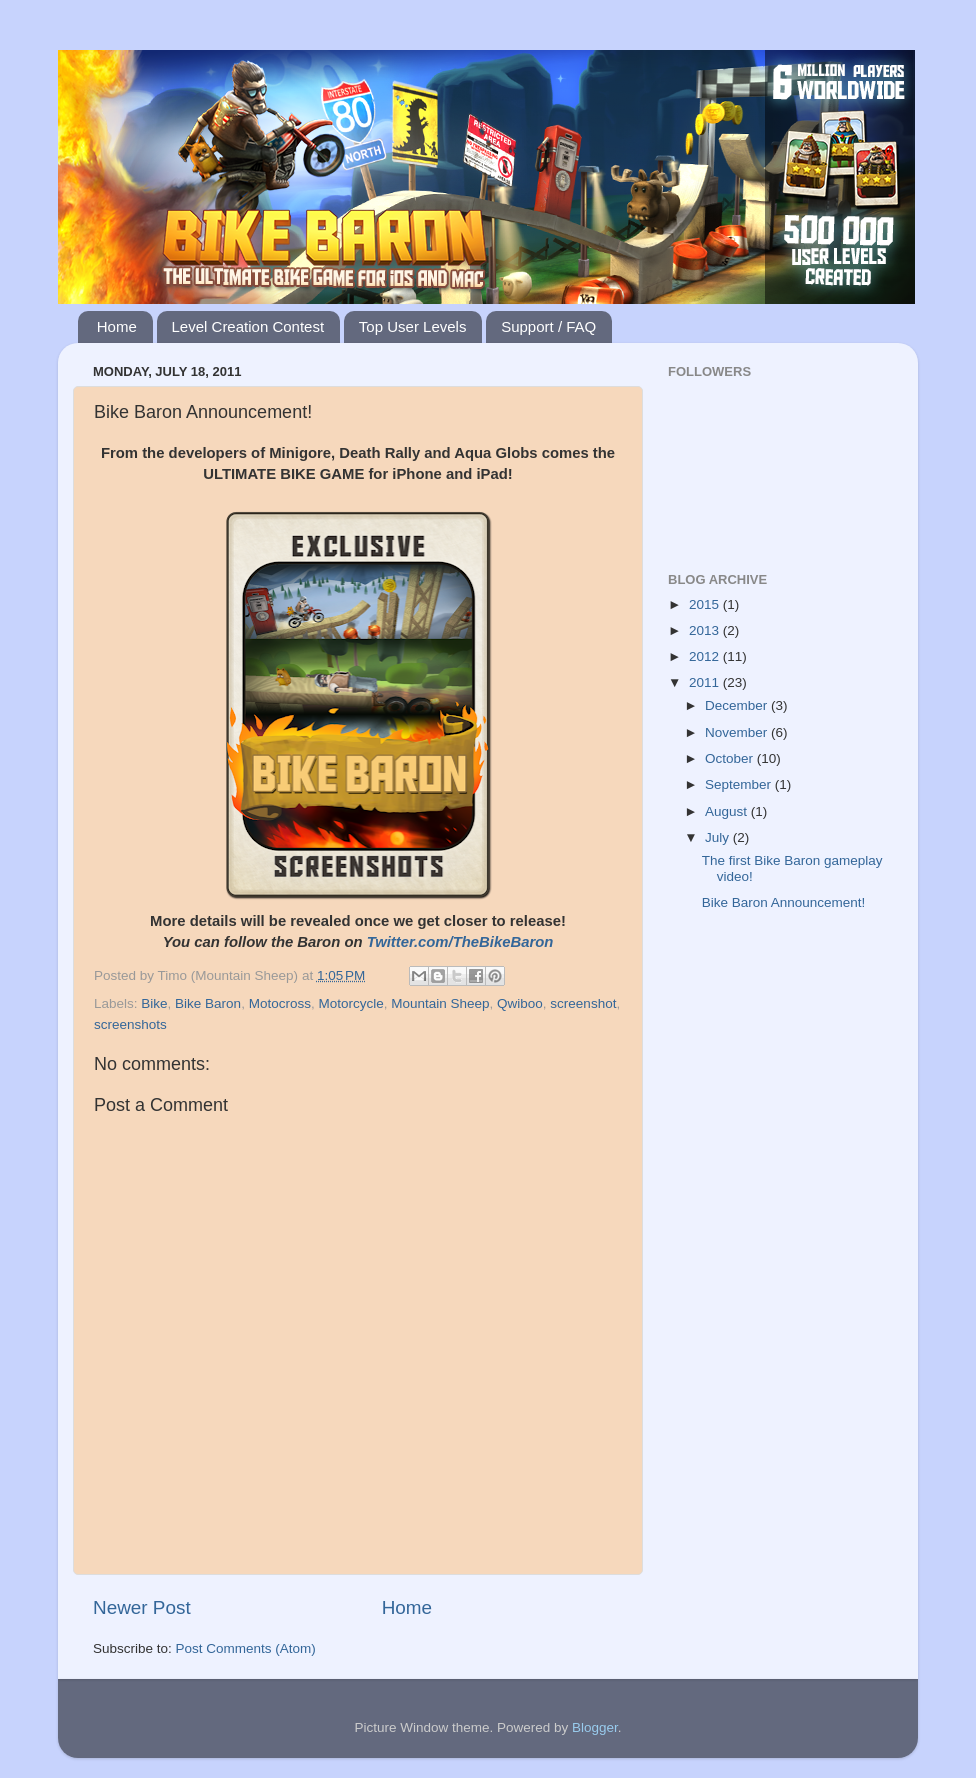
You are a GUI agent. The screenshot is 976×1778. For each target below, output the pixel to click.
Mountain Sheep (440, 1003)
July (719, 837)
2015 (706, 604)
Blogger (595, 1727)
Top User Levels (413, 326)
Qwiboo (520, 1003)
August (728, 811)
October (731, 758)
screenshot (583, 1003)
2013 (706, 630)
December (738, 705)
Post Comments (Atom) (246, 1648)
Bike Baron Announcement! (784, 902)
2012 (706, 656)
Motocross (280, 1003)
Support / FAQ (548, 326)
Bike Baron (208, 1003)
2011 (706, 682)
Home (117, 326)
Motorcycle (350, 1003)
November (738, 732)
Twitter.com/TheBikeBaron (460, 942)
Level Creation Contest (248, 326)
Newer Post (142, 1607)
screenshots (130, 1024)
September (740, 784)
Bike (154, 1003)
